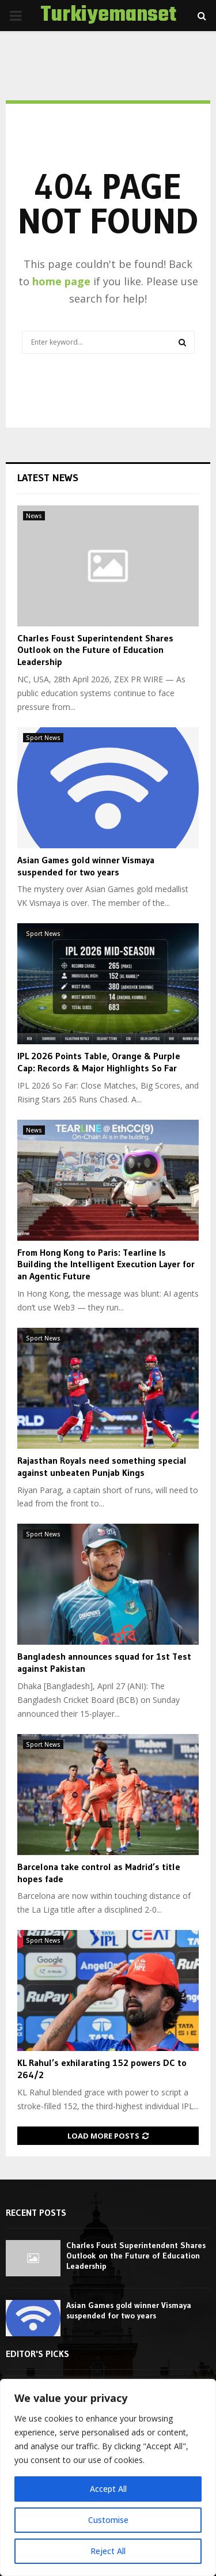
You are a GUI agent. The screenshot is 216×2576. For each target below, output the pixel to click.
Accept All (108, 2488)
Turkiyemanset (108, 15)
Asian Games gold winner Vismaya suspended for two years (85, 866)
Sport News (43, 738)
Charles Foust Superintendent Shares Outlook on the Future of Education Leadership (95, 650)
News (34, 516)
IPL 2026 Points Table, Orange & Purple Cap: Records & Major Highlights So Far (98, 1062)
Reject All (108, 2550)
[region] (108, 2477)
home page (61, 281)
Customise (108, 2519)
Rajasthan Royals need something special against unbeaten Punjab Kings (102, 1466)
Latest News (47, 477)
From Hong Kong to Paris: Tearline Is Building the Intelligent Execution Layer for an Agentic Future (106, 1264)
